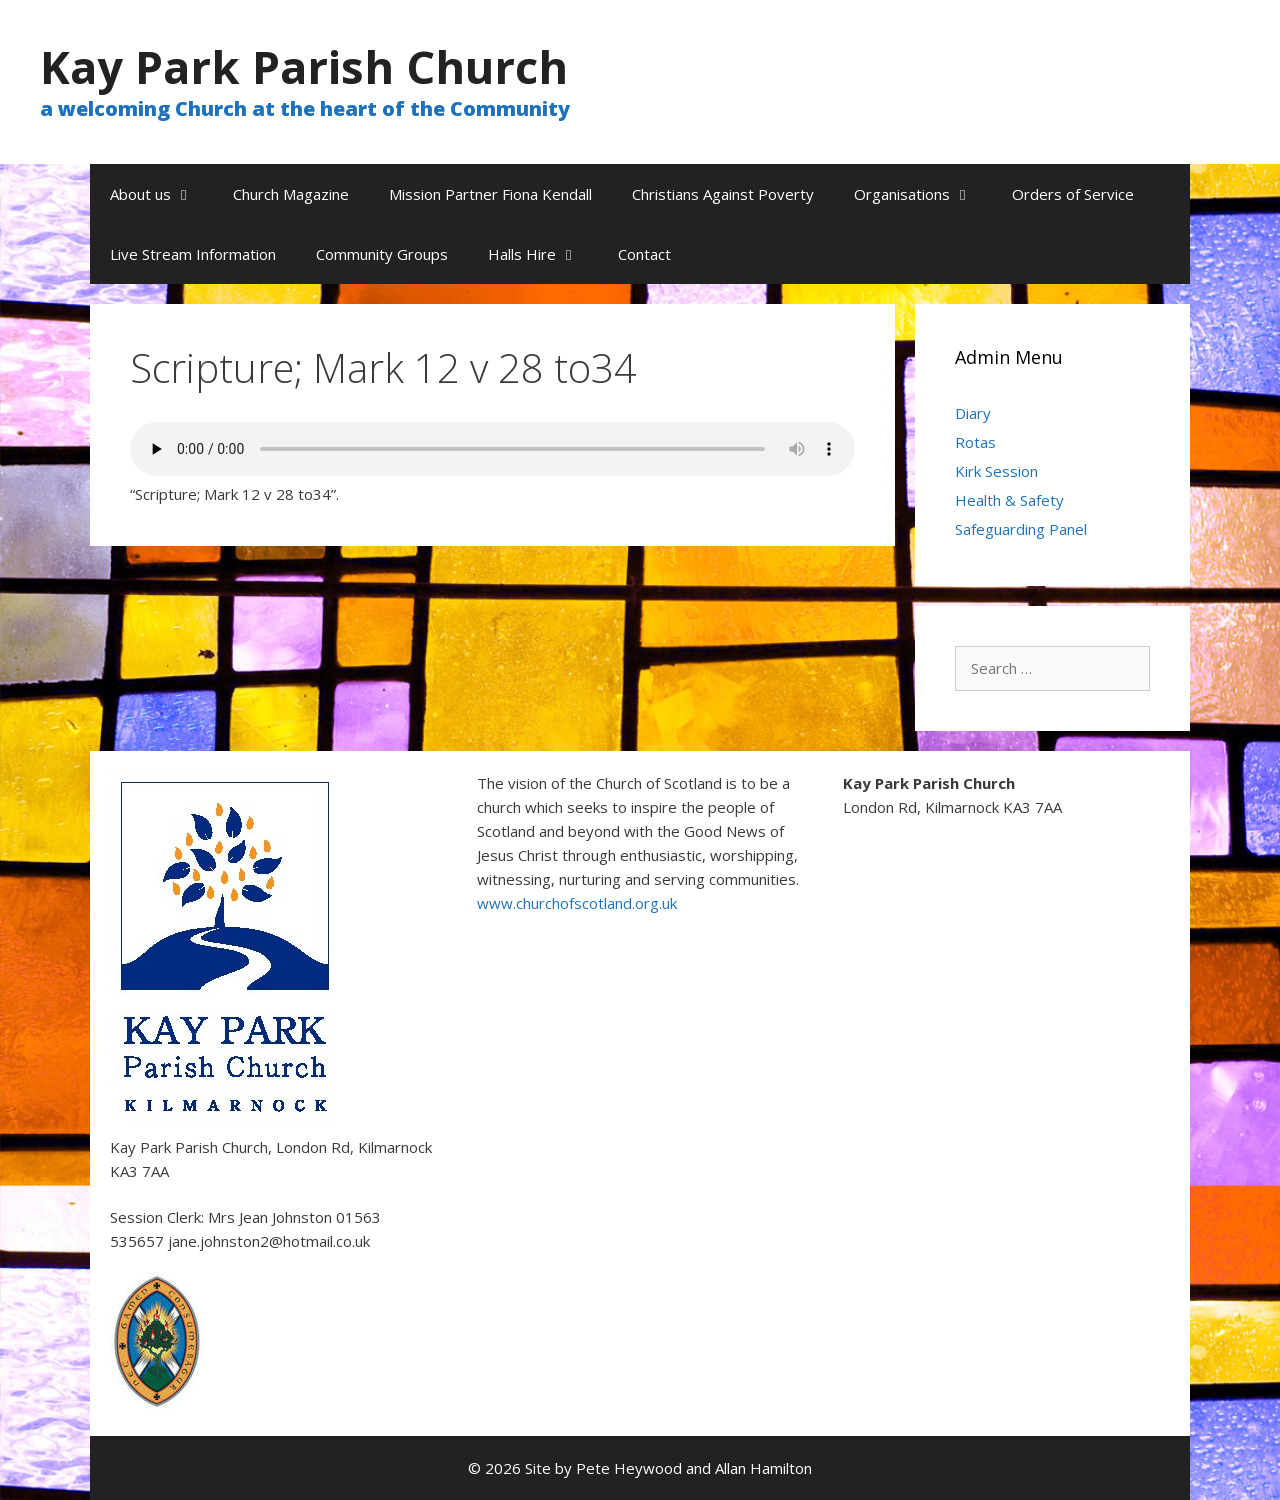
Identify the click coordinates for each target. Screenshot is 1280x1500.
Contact (644, 254)
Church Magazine (291, 194)
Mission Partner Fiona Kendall (490, 194)
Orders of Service (1073, 194)
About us (161, 194)
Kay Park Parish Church (304, 66)
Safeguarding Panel (1021, 529)
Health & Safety (1009, 500)
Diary (973, 413)
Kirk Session (996, 471)
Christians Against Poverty (723, 194)
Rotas (975, 442)
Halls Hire (543, 254)
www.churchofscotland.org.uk (577, 903)
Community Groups (382, 254)
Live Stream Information (193, 254)
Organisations (923, 194)
